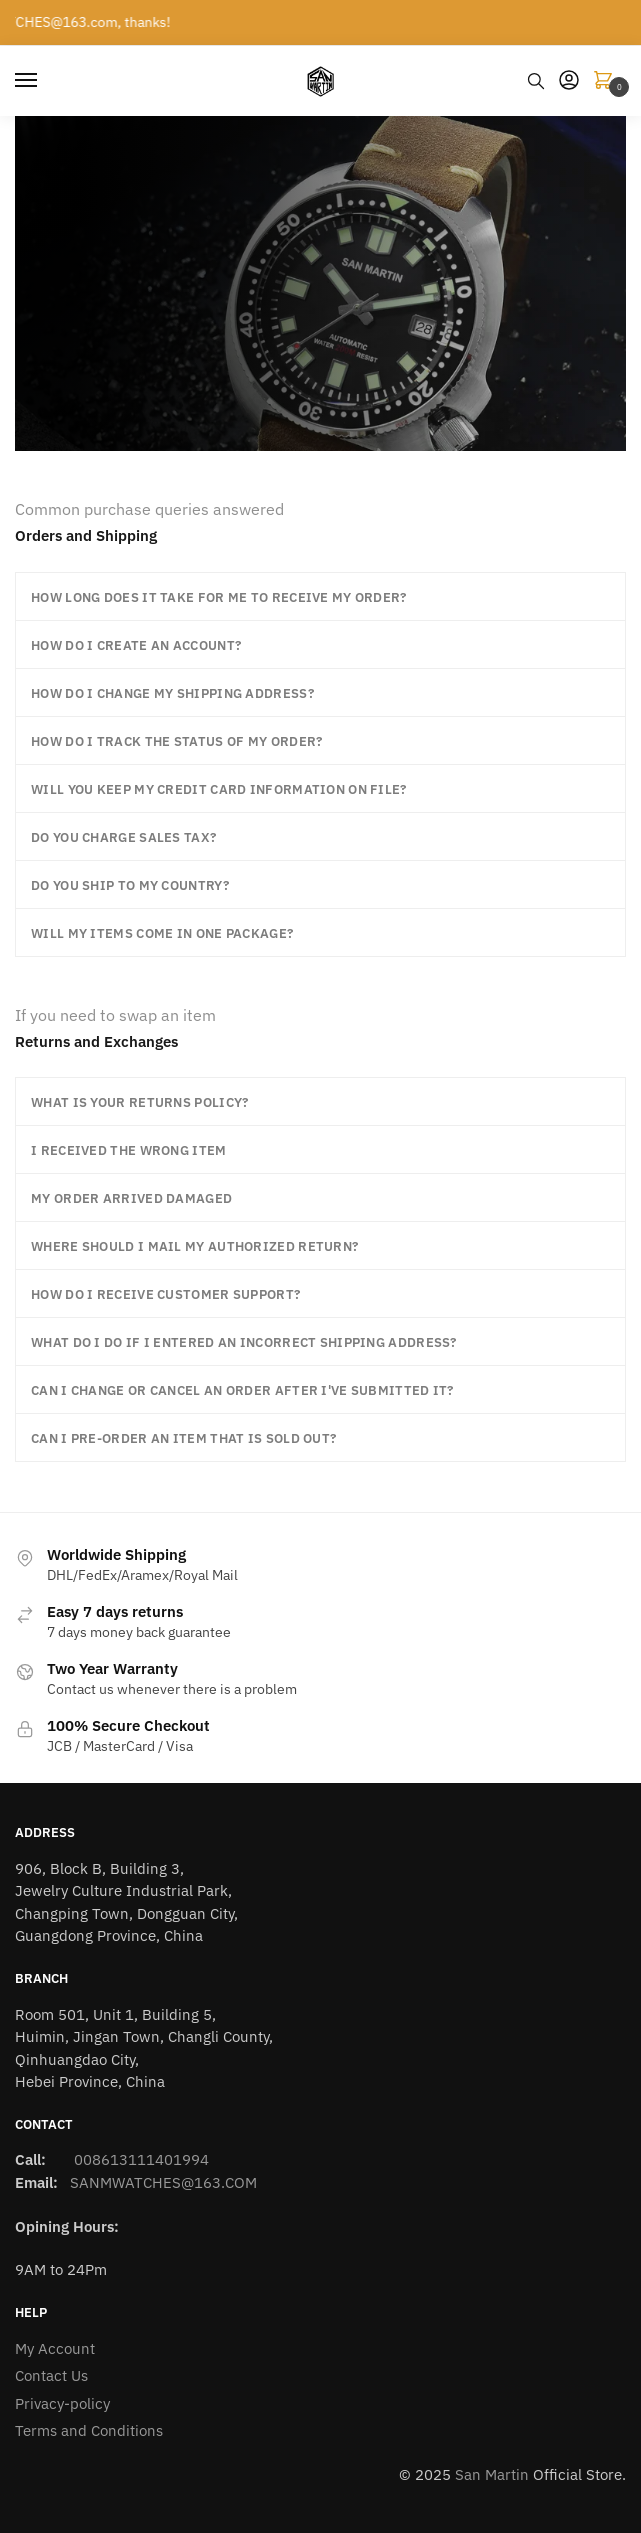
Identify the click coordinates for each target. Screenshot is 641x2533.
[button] (320, 596)
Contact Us (51, 2375)
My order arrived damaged (131, 1198)
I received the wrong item (129, 1150)
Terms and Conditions (89, 2430)
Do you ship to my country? (130, 885)
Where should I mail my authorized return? (194, 1246)
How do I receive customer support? (165, 1294)
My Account (55, 2348)
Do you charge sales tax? (123, 837)
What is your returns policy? (139, 1102)
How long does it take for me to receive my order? (219, 597)
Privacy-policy (62, 2403)
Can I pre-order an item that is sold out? (183, 1438)
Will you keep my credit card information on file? (219, 789)
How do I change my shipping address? (172, 693)
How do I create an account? (136, 645)
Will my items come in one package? (162, 933)
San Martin (492, 2474)
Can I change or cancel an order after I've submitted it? (242, 1390)
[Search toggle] (536, 81)
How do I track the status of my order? (176, 741)
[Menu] (45, 81)
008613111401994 (139, 2159)
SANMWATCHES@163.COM (163, 2182)
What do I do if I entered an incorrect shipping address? (244, 1342)
